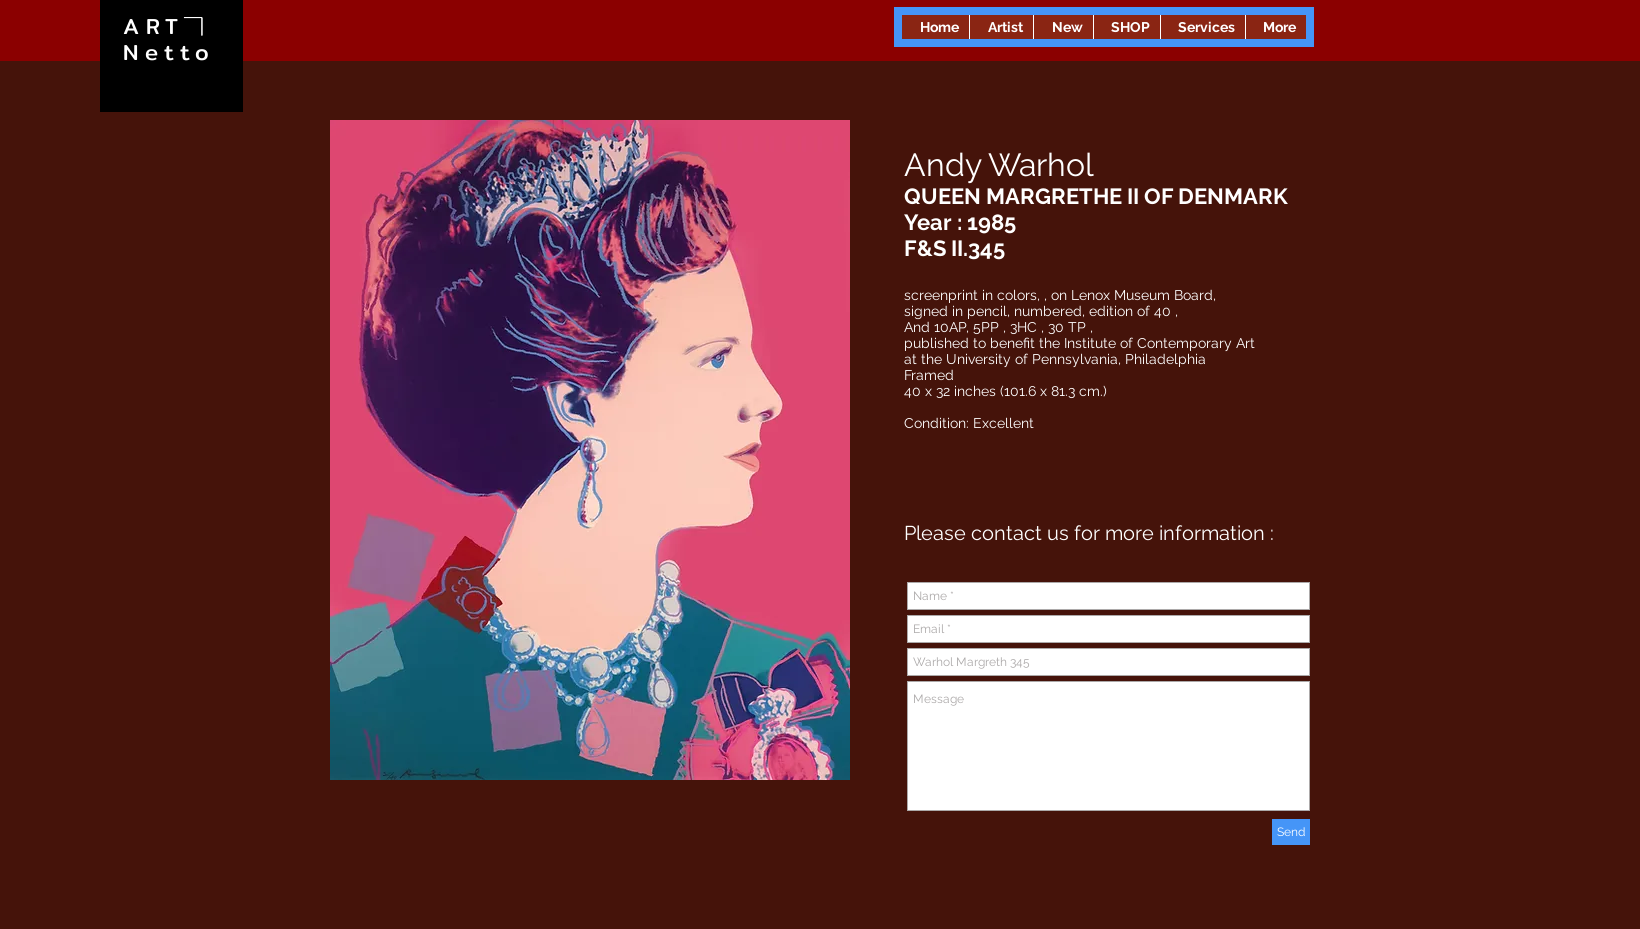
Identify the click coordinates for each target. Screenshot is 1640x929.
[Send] (1291, 832)
